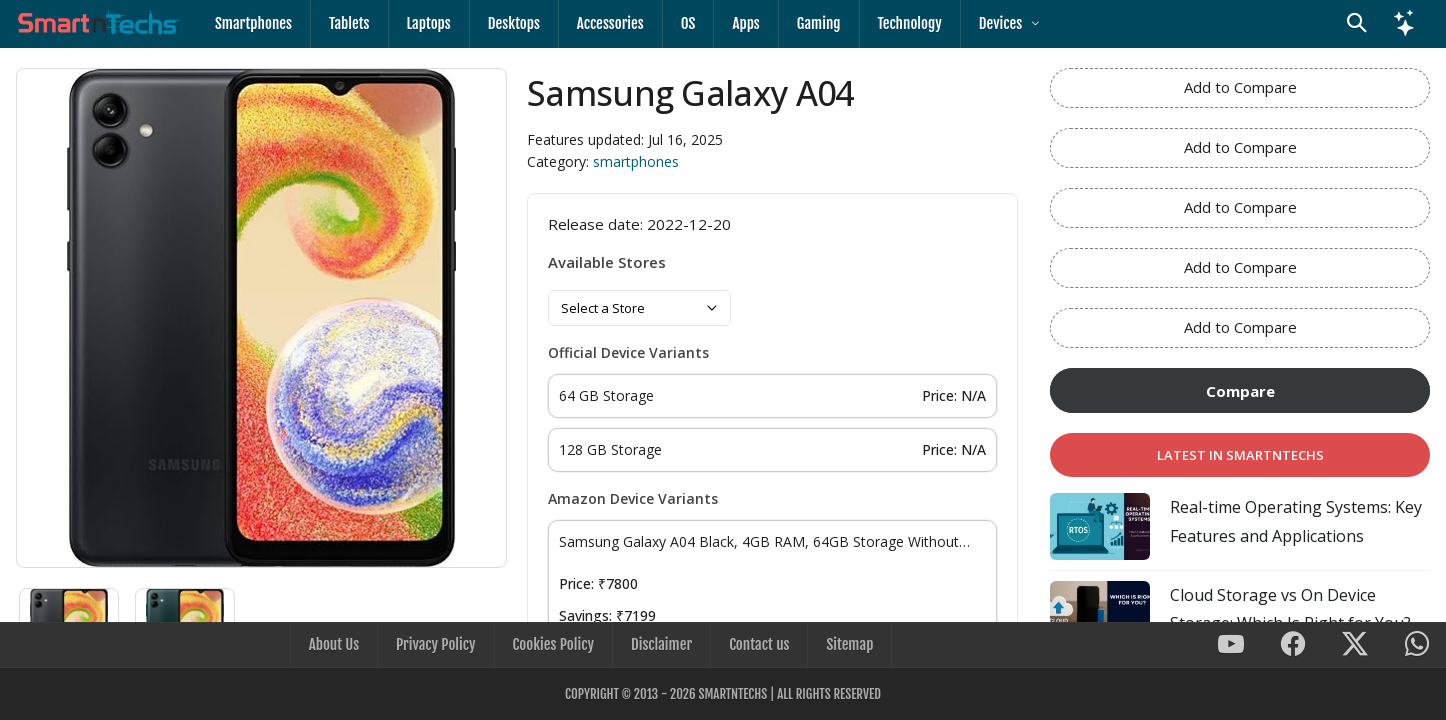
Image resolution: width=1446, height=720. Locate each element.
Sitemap (849, 644)
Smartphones (253, 23)
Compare (1240, 391)
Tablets (349, 23)
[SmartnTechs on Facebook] (1293, 645)
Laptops (429, 23)
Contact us (759, 644)
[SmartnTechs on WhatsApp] (1417, 645)
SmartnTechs (732, 694)
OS (688, 23)
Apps (745, 23)
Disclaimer (661, 644)
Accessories (610, 23)
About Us (334, 644)
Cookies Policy (553, 644)
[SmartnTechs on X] (1355, 645)
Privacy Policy (435, 644)
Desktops (514, 23)
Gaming (819, 23)
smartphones (636, 161)
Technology (910, 23)
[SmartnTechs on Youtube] (1231, 645)
